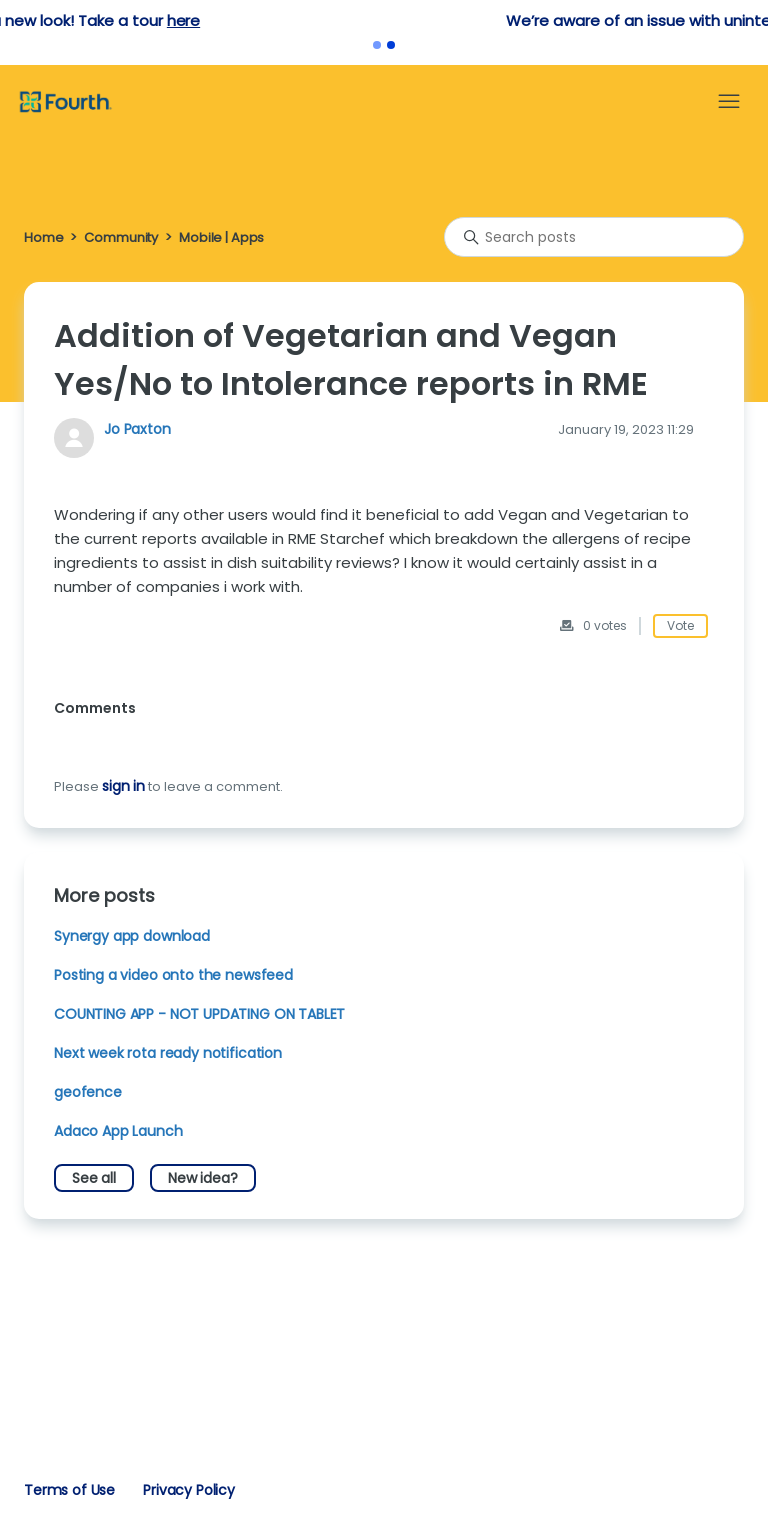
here (444, 20)
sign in (123, 786)
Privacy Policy (189, 1490)
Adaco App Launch (118, 1131)
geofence (88, 1092)
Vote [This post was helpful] (680, 625)
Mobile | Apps (221, 237)
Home (43, 237)
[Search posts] (594, 237)
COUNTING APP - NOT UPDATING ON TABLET (199, 1014)
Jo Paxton (137, 429)
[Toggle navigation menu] (729, 102)
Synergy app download (132, 936)
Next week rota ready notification (168, 1053)
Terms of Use (69, 1490)
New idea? (203, 1178)
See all (94, 1178)
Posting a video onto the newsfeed (173, 975)
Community (121, 237)
